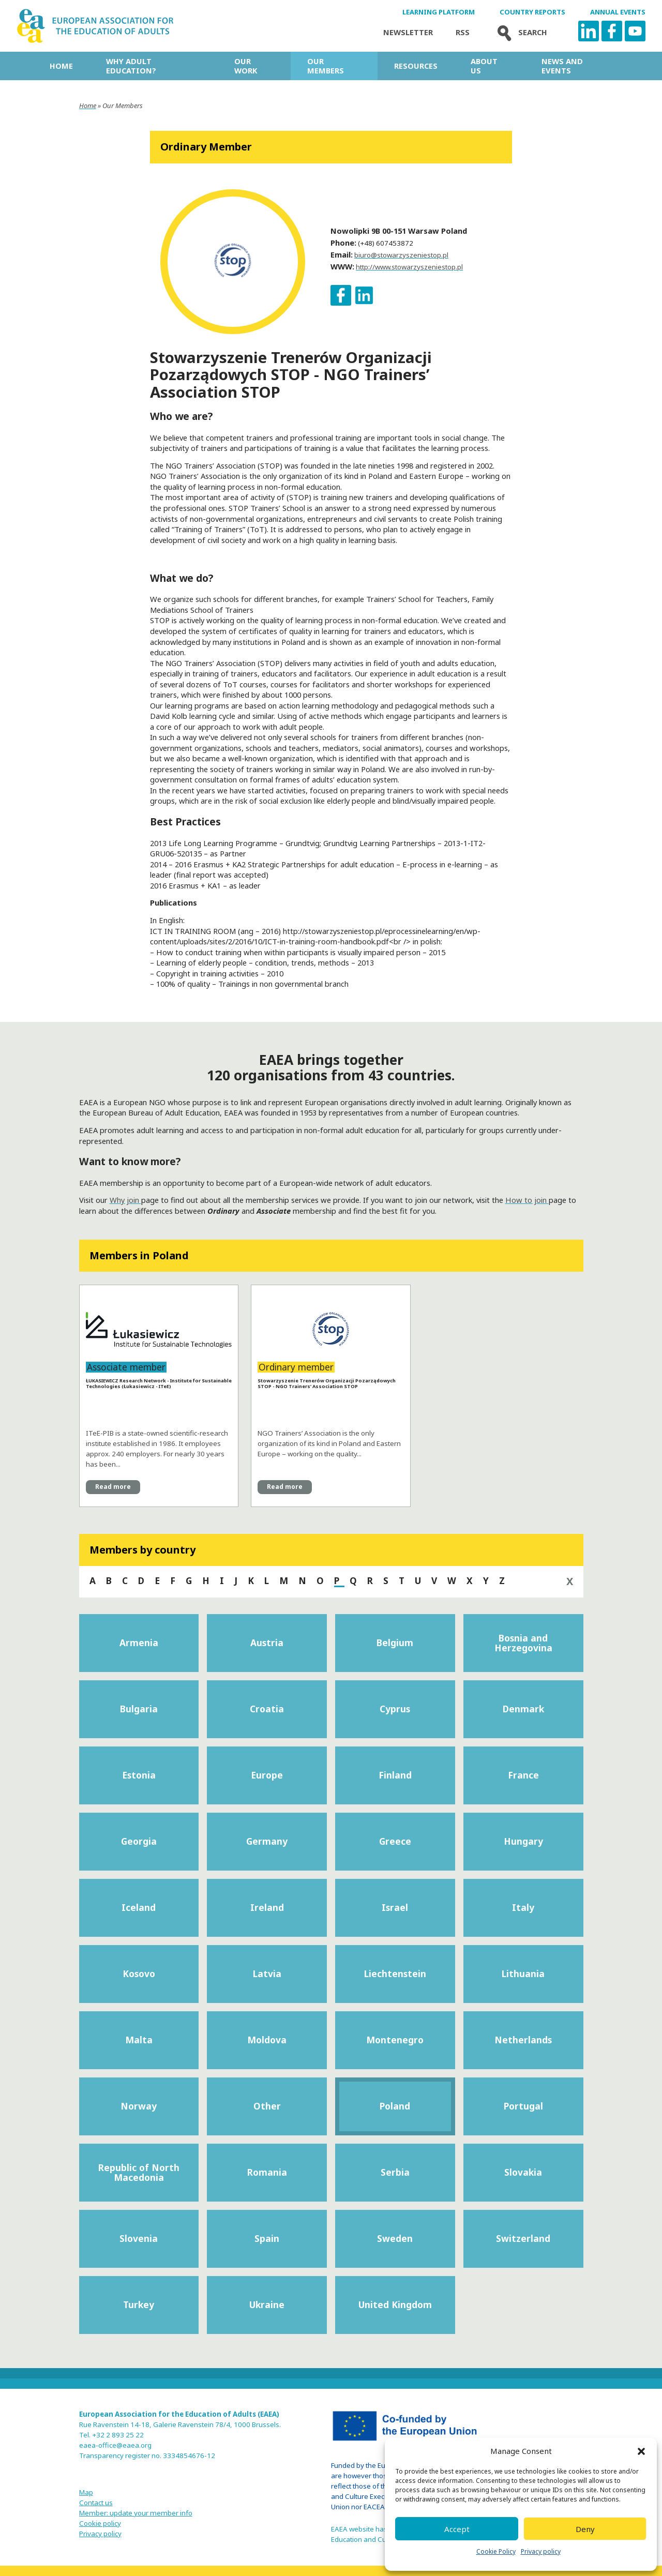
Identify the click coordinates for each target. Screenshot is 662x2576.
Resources (416, 66)
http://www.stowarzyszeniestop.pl (409, 267)
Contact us (96, 2502)
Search (519, 32)
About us (484, 66)
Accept (457, 2529)
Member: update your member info (135, 2513)
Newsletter (408, 32)
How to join (527, 1200)
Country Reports (532, 12)
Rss (463, 32)
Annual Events (617, 12)
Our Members (325, 66)
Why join (125, 1200)
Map (86, 2492)
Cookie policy (100, 2523)
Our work (245, 66)
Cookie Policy (496, 2551)
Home (61, 66)
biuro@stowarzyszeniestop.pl (401, 255)
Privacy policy (541, 2551)
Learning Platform (438, 12)
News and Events (562, 66)
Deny (585, 2529)
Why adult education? (131, 66)
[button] (641, 2451)
